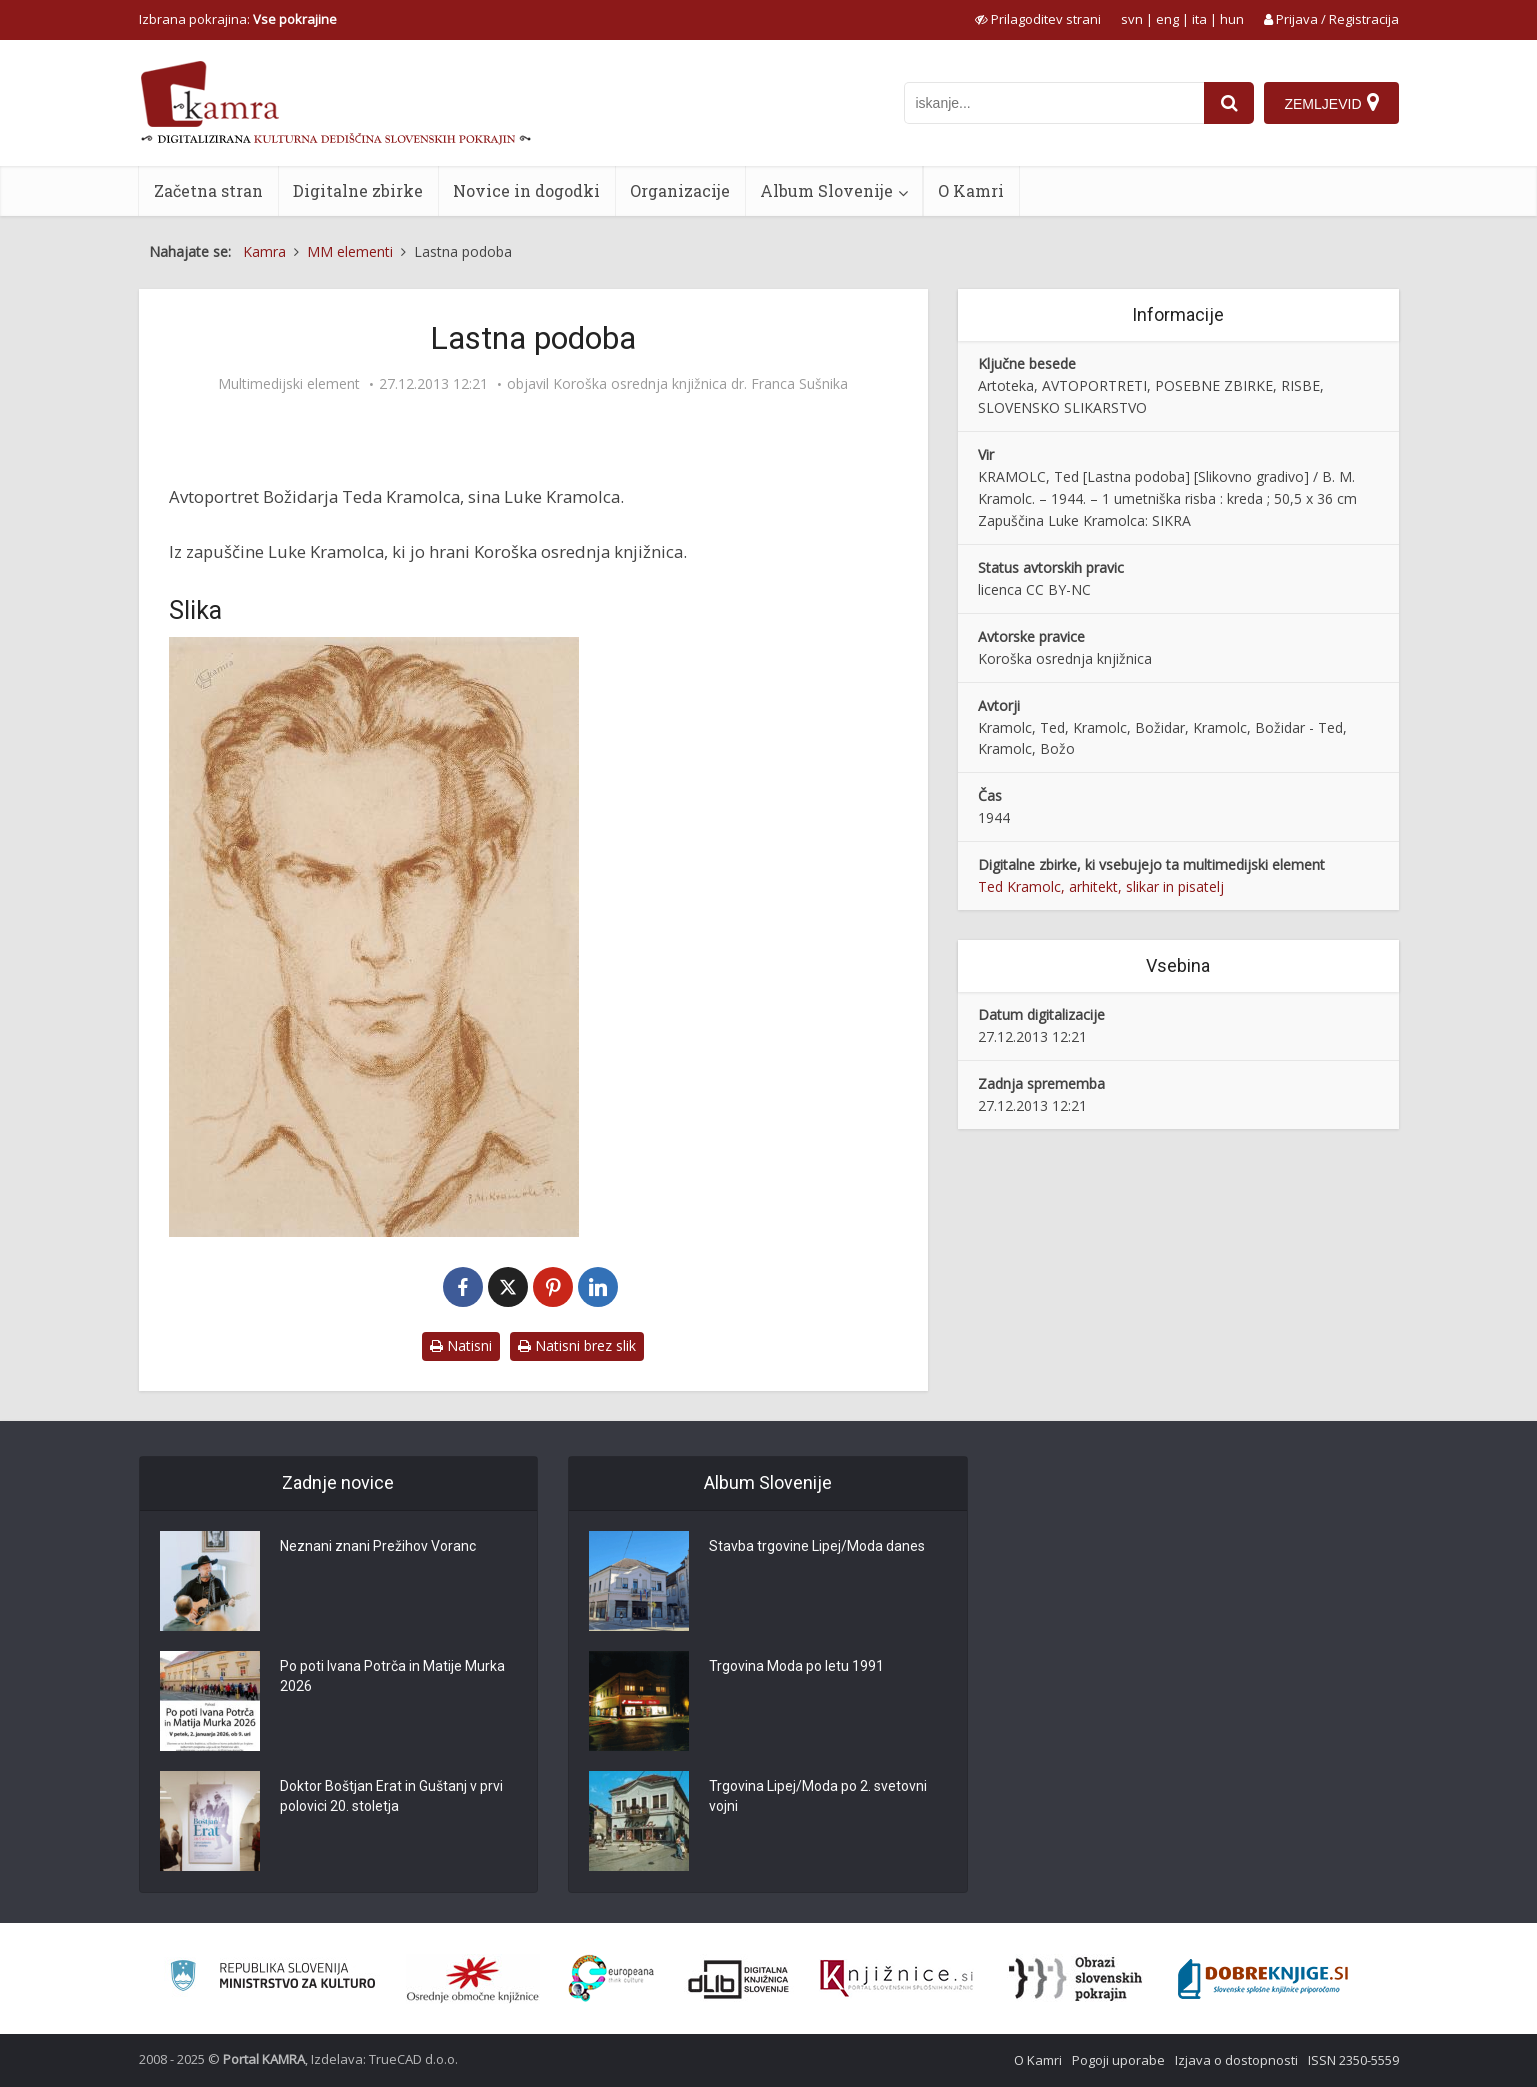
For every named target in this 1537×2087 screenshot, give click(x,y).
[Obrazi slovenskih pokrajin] (1075, 1979)
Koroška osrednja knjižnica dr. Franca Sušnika (700, 384)
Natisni (461, 1345)
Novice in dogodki (526, 190)
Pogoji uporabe (1118, 2060)
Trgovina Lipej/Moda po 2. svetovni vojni (818, 1796)
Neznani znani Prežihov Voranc (378, 1546)
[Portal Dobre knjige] (1263, 1979)
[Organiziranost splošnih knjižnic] (473, 1979)
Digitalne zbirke (358, 190)
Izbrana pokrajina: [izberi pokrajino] (238, 19)
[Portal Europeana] (611, 1978)
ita (1199, 19)
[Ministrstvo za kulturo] (272, 1978)
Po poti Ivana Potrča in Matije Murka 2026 (392, 1676)
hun (1232, 19)
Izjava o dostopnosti (1236, 2060)
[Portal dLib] (739, 1979)
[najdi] (1229, 103)
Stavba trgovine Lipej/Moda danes (817, 1546)
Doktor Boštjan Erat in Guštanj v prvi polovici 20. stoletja (391, 1796)
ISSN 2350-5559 (1353, 2060)
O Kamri (971, 190)
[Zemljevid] (1331, 103)
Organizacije (680, 190)
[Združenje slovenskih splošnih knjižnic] (896, 1979)
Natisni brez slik (577, 1345)
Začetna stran (208, 190)
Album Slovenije (826, 190)
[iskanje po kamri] (1054, 103)
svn (1132, 19)
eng (1167, 19)
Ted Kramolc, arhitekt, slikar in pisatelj (1101, 886)
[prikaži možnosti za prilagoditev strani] (1038, 19)
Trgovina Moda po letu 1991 (796, 1666)
